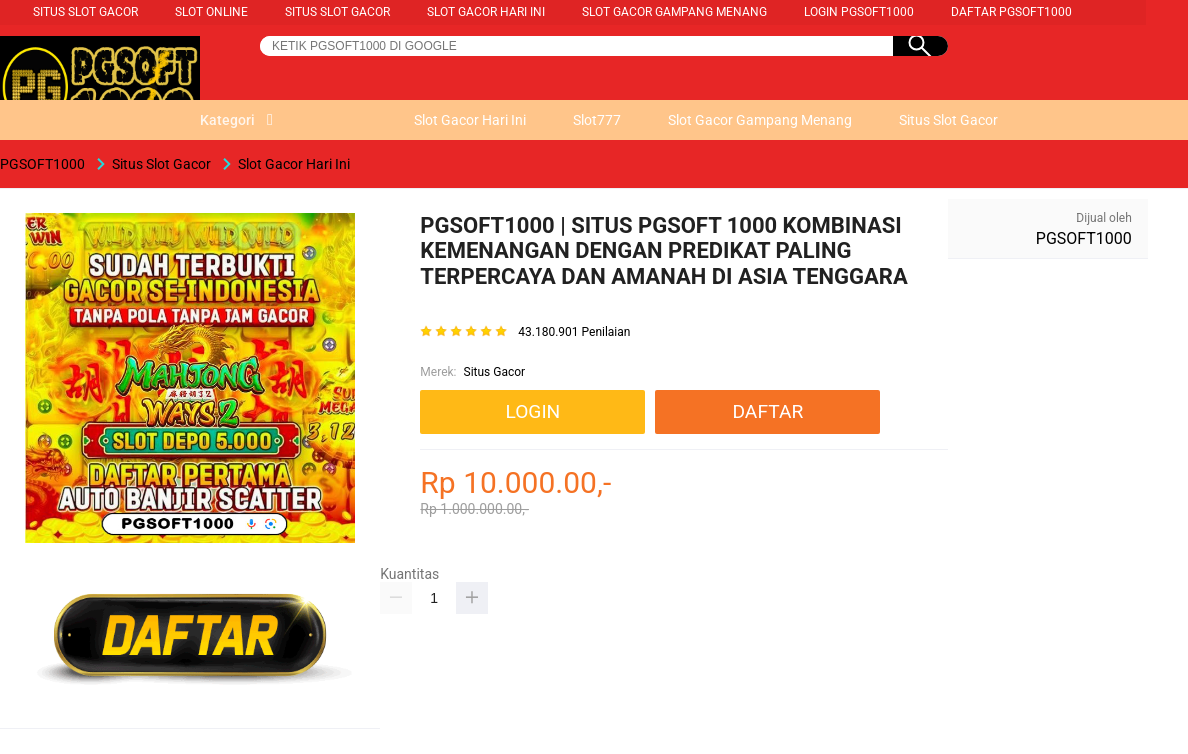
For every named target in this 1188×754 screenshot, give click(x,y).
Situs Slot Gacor (85, 12)
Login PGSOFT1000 (859, 12)
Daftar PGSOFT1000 (1011, 12)
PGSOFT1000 (1084, 238)
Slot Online (211, 12)
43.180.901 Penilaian (574, 332)
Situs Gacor (495, 372)
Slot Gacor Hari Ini (486, 12)
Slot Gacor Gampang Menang (674, 12)
